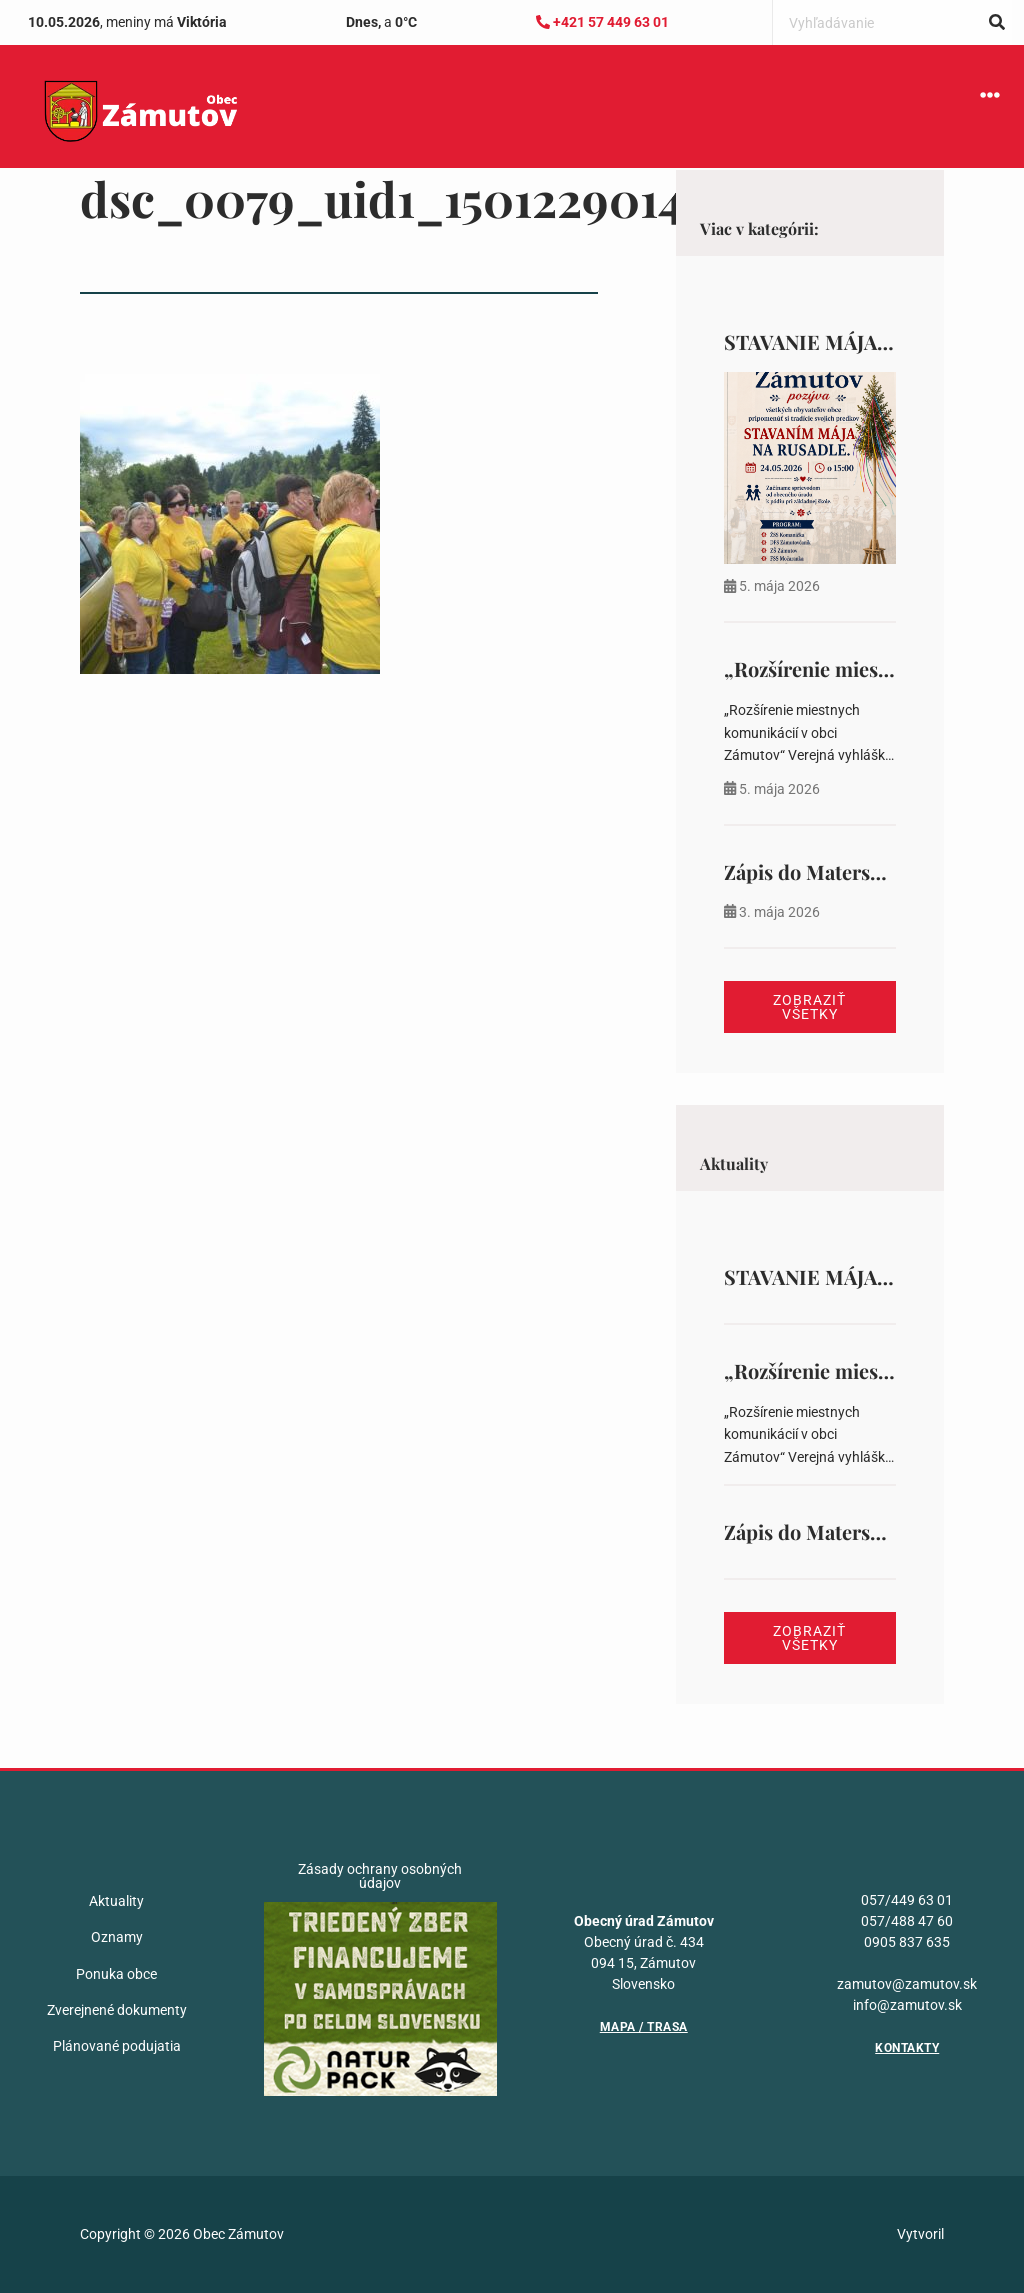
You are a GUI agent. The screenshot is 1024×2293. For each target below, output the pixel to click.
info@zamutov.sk (907, 2005)
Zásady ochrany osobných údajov (380, 1876)
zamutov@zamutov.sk (907, 1984)
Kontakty (907, 2048)
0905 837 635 (907, 1942)
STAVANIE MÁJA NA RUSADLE (866, 341)
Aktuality (116, 1901)
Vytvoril (920, 2234)
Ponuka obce (116, 1974)
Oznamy (117, 1937)
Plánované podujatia (117, 2046)
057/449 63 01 (907, 1900)
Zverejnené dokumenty (117, 2010)
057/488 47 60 (907, 1921)
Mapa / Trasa (644, 2027)
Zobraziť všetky (809, 1007)
